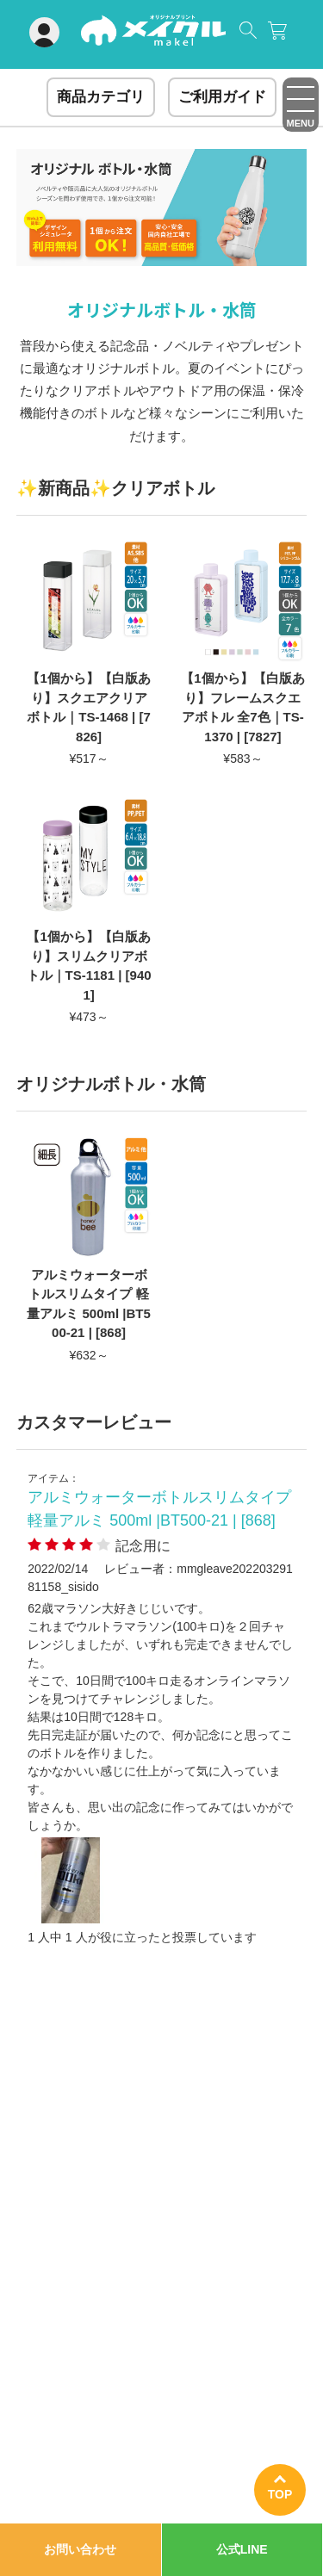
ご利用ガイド (222, 97)
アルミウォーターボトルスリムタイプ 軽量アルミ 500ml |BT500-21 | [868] (159, 1509)
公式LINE (242, 2549)
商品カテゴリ (101, 97)
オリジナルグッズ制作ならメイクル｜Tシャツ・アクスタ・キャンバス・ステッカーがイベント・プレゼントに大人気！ (153, 37)
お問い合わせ (80, 2549)
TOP (280, 2494)
